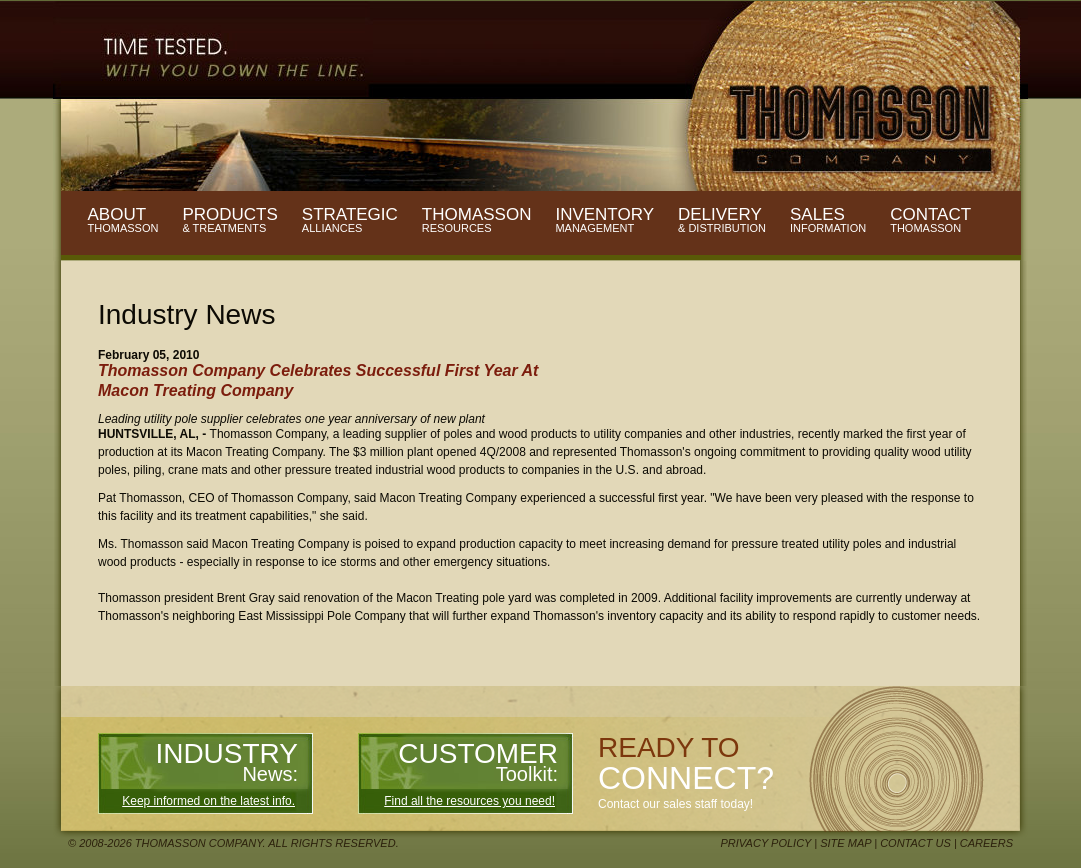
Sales (828, 220)
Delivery (722, 220)
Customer (478, 761)
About (123, 220)
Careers (986, 843)
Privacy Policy (766, 843)
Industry (226, 761)
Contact (930, 220)
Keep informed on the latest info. (208, 801)
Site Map (845, 843)
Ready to (686, 763)
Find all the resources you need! (469, 801)
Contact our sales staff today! (675, 804)
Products (229, 220)
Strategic (350, 220)
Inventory (604, 220)
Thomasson (477, 220)
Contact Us (915, 843)
